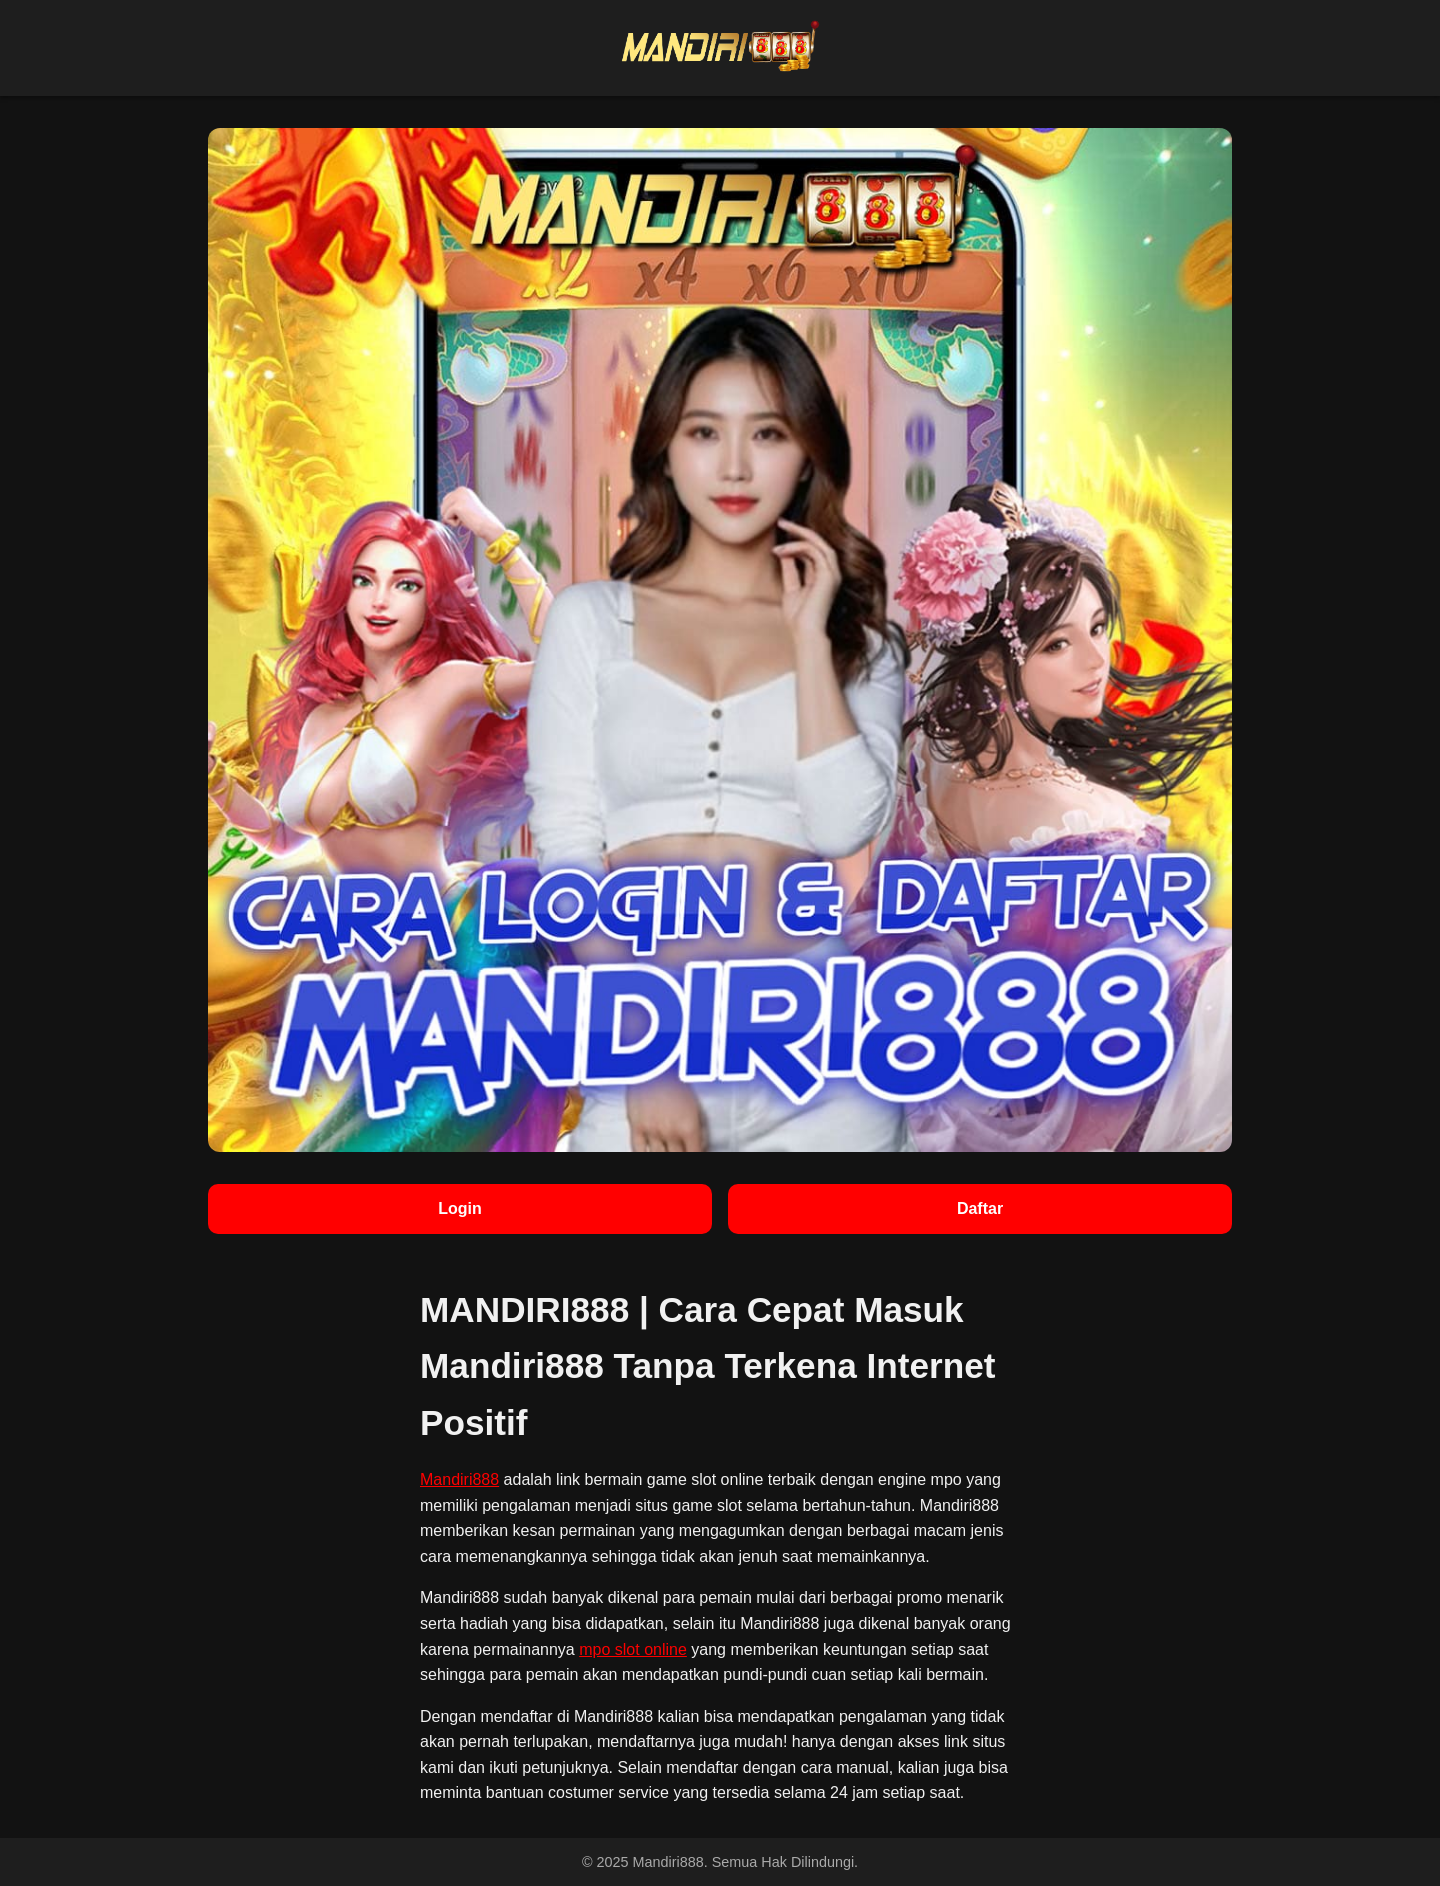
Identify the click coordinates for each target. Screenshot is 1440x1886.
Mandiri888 (459, 1479)
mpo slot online (633, 1649)
